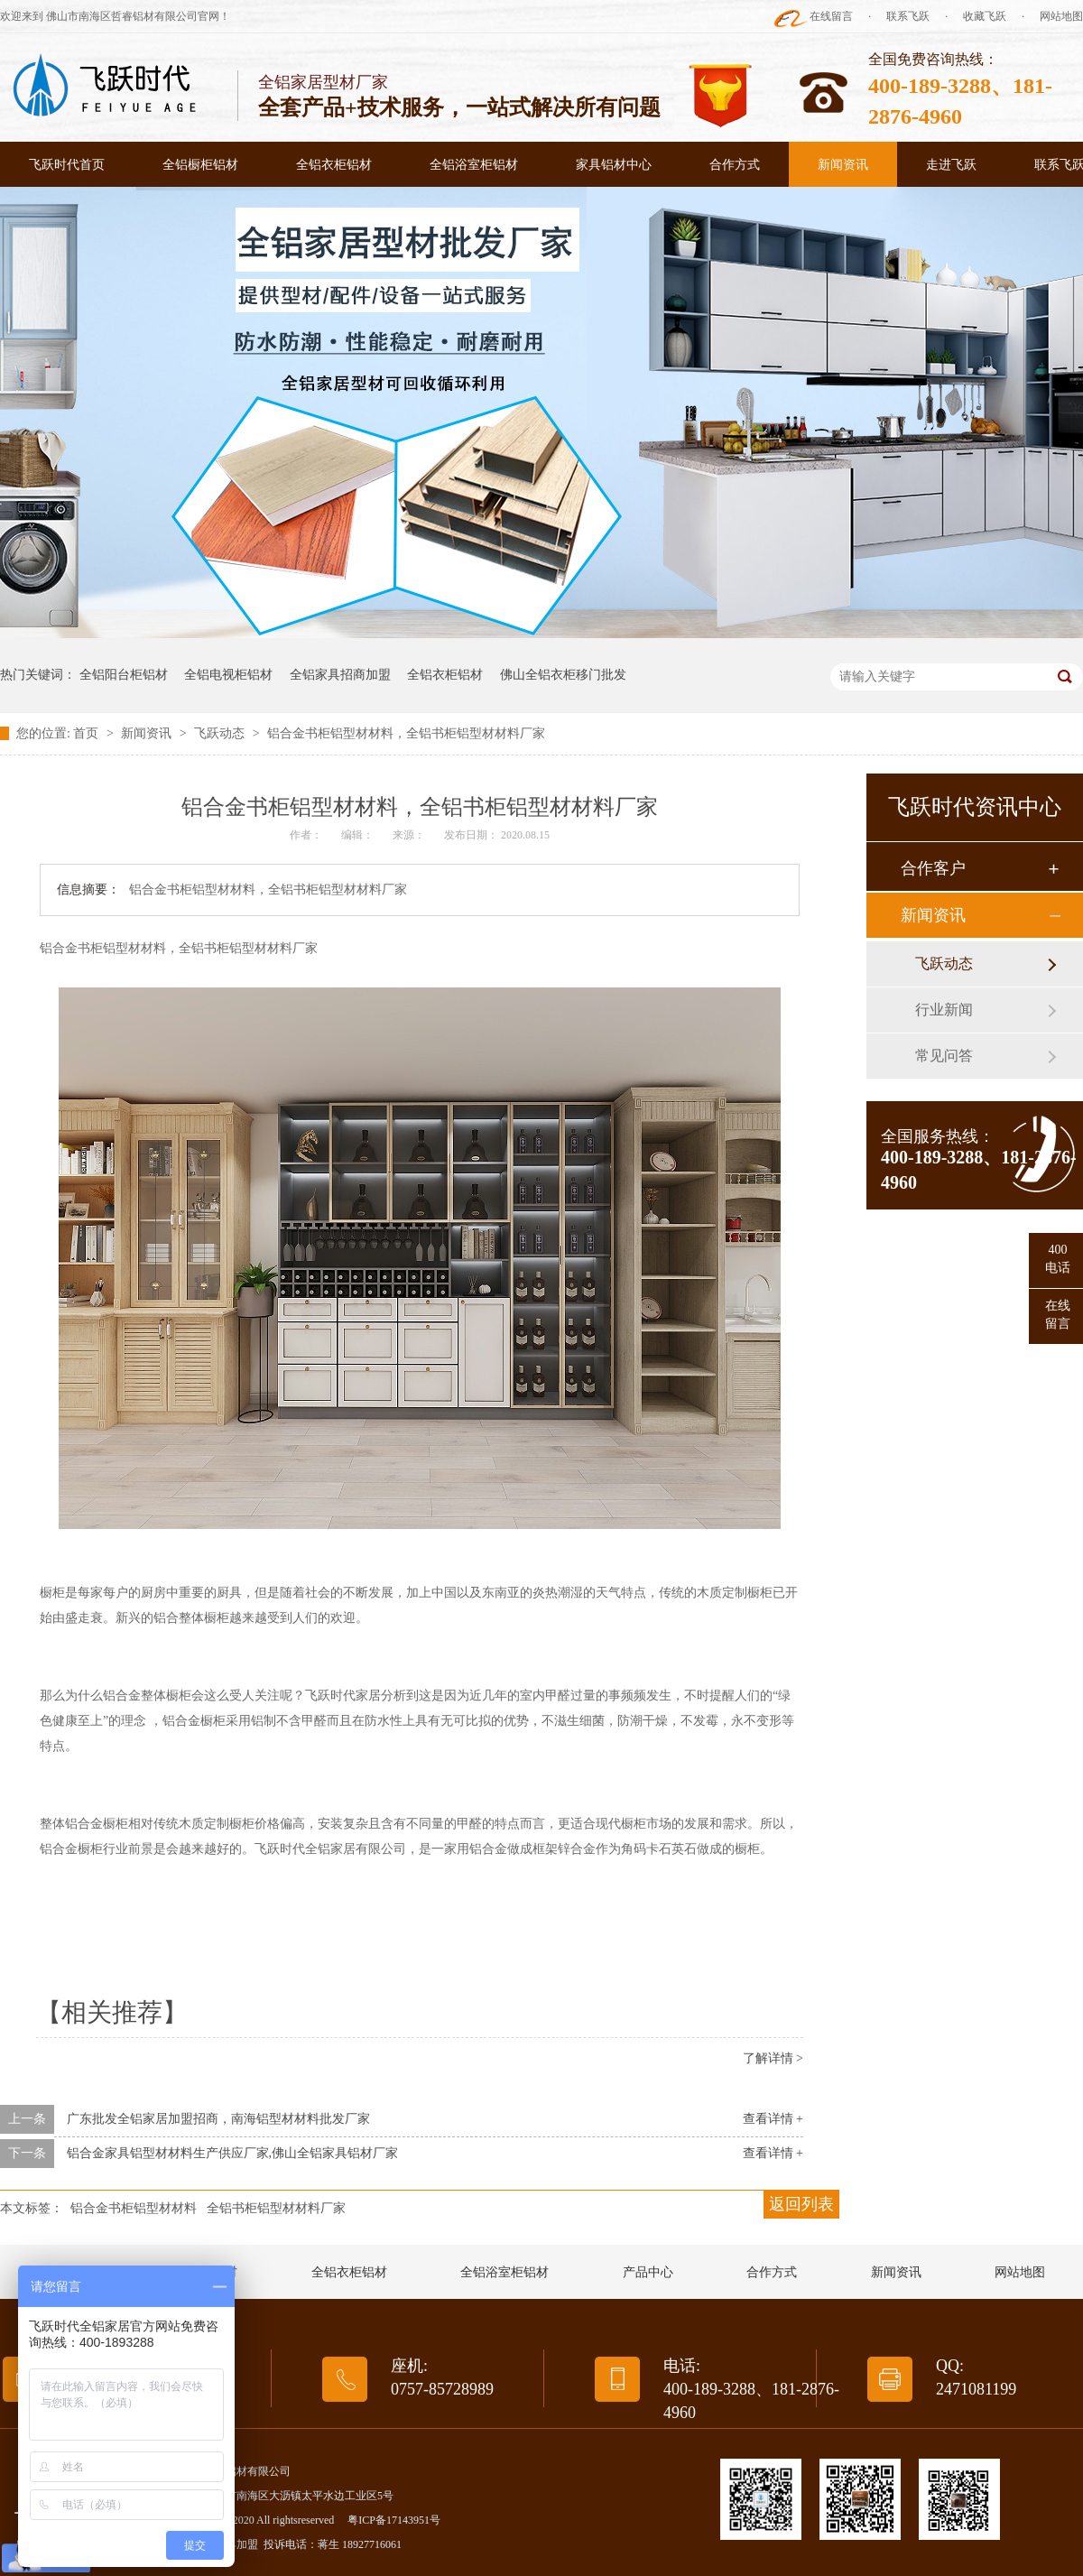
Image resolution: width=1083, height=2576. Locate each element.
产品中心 (648, 2272)
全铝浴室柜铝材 (474, 164)
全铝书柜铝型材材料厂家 (276, 2208)
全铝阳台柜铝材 (123, 674)
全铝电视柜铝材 (228, 674)
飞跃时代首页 (67, 164)
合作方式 (734, 164)
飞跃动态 (221, 733)
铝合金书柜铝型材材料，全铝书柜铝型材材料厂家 (406, 733)
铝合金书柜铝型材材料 (133, 2208)
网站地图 (1061, 16)
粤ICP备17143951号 (393, 2520)
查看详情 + (773, 2119)
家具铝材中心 (614, 164)
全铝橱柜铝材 (200, 164)
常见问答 (944, 1055)
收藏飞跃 (984, 16)
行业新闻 (944, 1009)
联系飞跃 (908, 16)
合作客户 (933, 868)
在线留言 (831, 16)
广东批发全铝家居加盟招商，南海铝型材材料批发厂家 (218, 2119)
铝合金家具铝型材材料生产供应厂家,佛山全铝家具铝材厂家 (233, 2153)
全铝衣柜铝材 (334, 164)
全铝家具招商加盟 (340, 674)
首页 (87, 733)
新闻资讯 (843, 164)
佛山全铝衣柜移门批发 (563, 674)
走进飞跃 (951, 164)
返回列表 (801, 2204)
